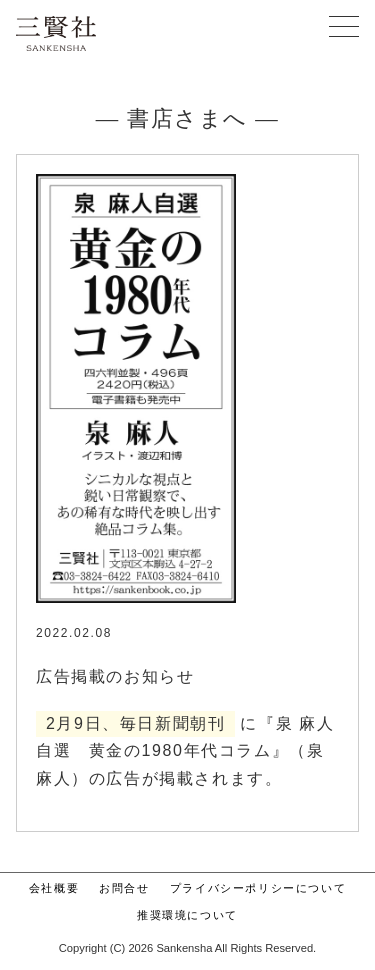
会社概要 (54, 888)
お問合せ (124, 888)
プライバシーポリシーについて (258, 888)
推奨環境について (187, 915)
